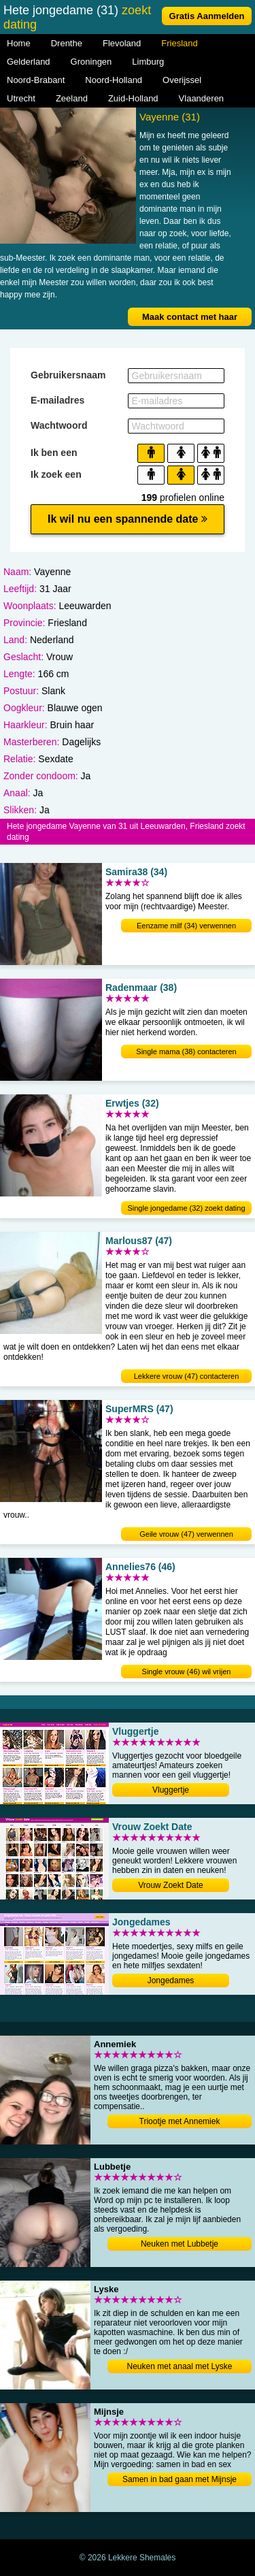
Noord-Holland (113, 80)
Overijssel (182, 80)
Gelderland (28, 61)
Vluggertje (170, 1790)
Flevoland (122, 43)
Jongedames (171, 1980)
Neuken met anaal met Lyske (180, 2366)
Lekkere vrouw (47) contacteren (186, 1376)
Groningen (91, 61)
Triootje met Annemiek (179, 2121)
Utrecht (21, 98)
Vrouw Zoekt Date (170, 1885)
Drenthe (66, 43)
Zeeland (72, 98)
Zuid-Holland (133, 98)
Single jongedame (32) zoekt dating (186, 1208)
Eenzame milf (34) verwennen (186, 926)
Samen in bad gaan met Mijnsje (179, 2479)
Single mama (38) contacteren (186, 1051)
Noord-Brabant (36, 80)
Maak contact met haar (189, 317)
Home (19, 43)
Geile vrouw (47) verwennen (186, 1534)
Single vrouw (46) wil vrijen (186, 1671)
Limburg (148, 61)
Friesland (179, 43)
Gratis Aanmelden (207, 16)
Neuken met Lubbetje (179, 2244)
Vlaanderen (201, 98)
